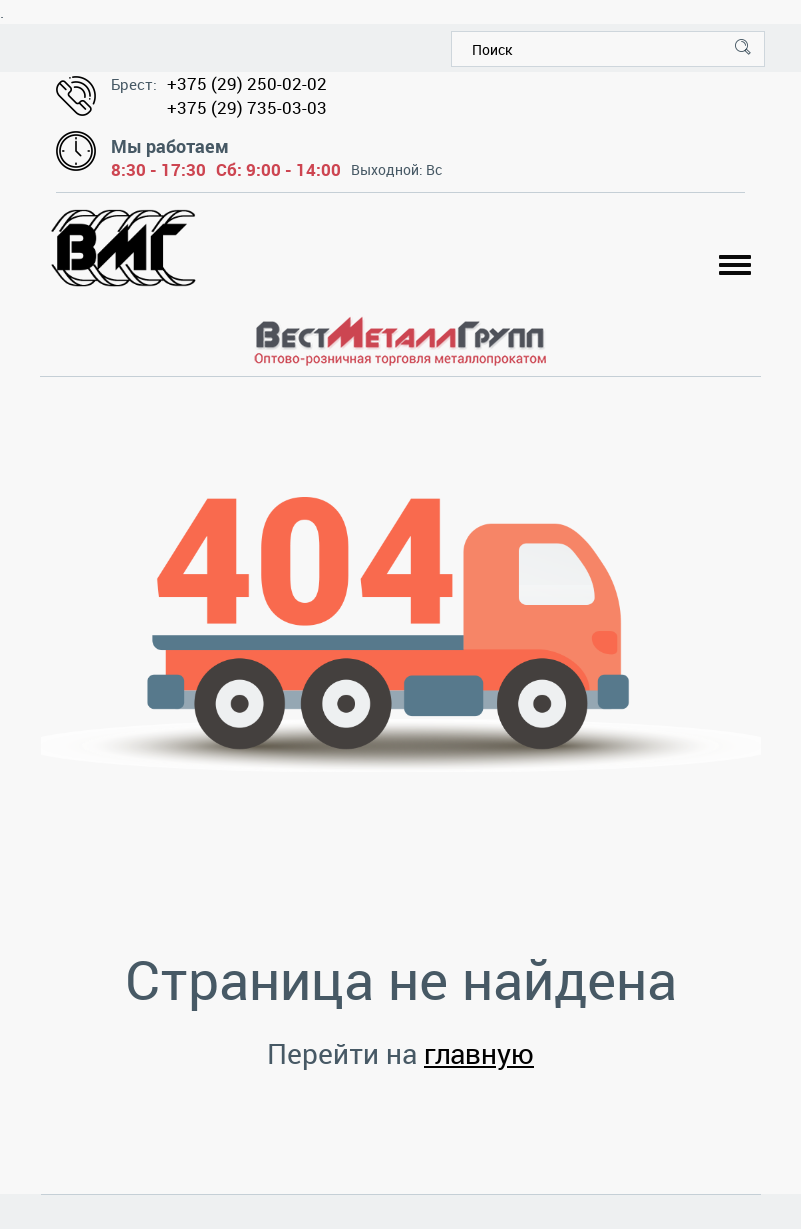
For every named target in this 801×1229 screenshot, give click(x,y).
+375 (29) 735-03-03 (247, 107)
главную (479, 1053)
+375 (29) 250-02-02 (247, 83)
